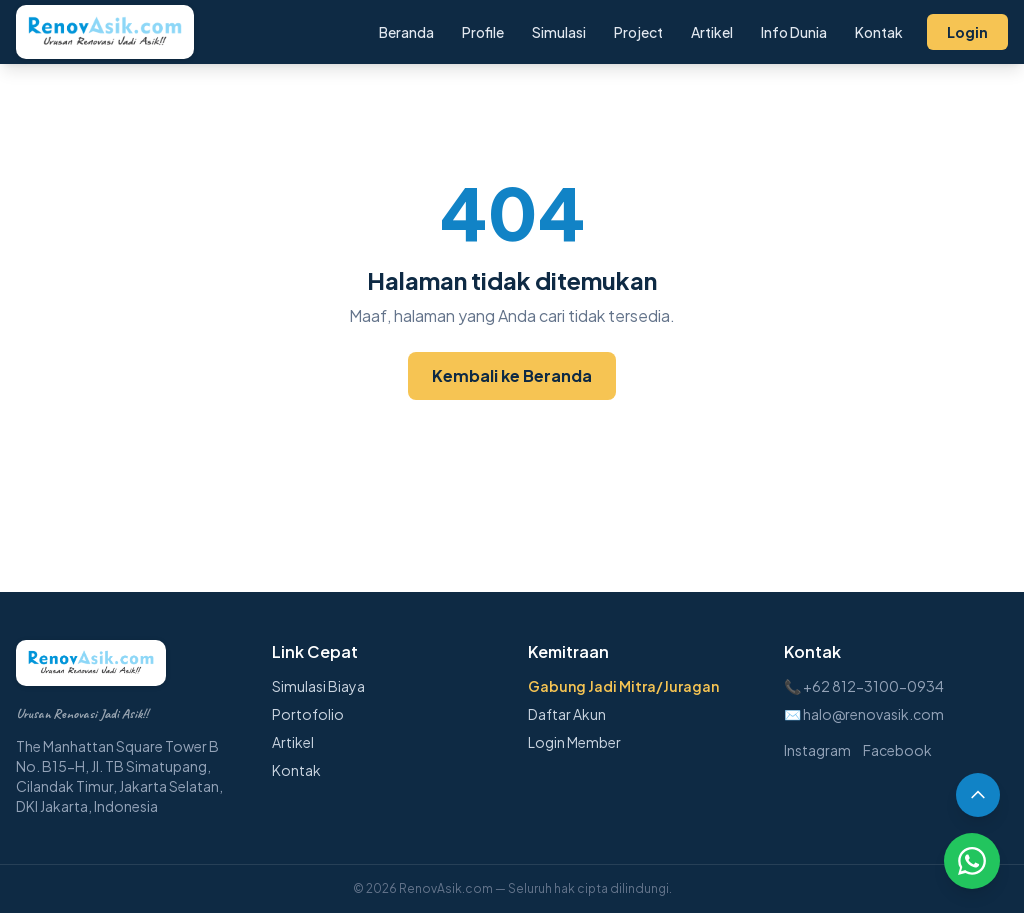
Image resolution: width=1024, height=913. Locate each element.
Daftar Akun (567, 714)
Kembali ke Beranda (512, 375)
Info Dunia (794, 32)
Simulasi (559, 32)
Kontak (879, 32)
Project (638, 32)
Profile (483, 32)
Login (967, 32)
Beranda (406, 32)
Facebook (897, 750)
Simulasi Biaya (318, 686)
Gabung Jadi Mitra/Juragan (623, 686)
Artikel (712, 32)
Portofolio (308, 714)
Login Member (574, 742)
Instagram (817, 750)
